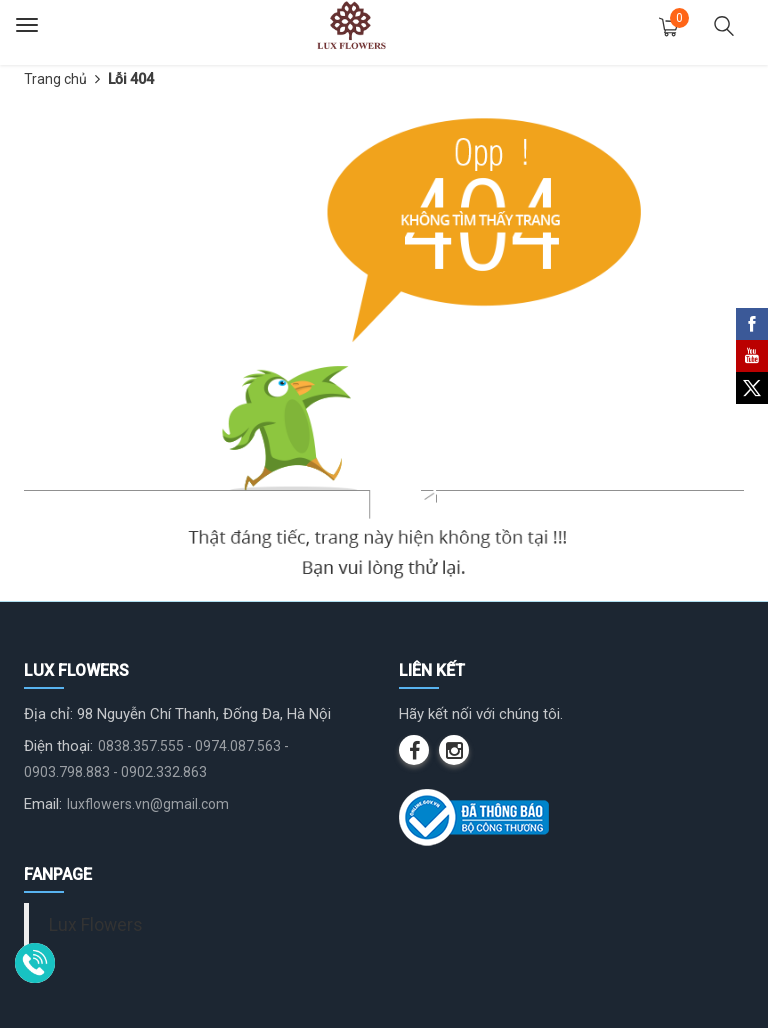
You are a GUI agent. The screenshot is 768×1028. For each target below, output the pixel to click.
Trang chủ (55, 79)
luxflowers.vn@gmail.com (148, 804)
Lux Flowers (96, 925)
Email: (43, 804)
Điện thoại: (58, 746)
